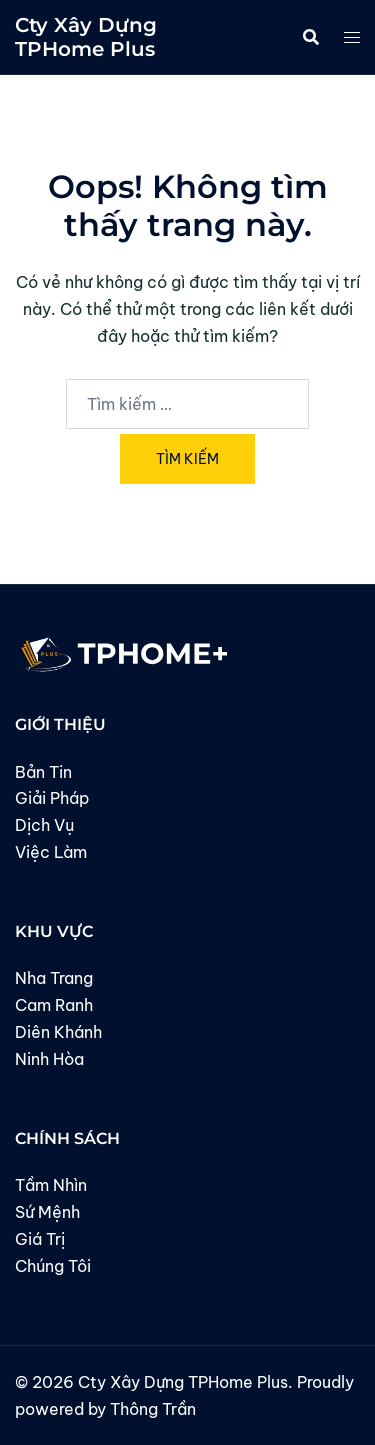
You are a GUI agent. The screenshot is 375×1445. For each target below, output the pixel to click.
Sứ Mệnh (47, 1212)
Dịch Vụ (44, 825)
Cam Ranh (54, 1005)
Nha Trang (54, 978)
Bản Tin (43, 772)
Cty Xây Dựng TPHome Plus (86, 37)
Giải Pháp (52, 798)
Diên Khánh (58, 1032)
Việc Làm (51, 852)
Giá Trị (40, 1239)
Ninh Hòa (49, 1059)
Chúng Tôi (53, 1266)
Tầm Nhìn (51, 1185)
